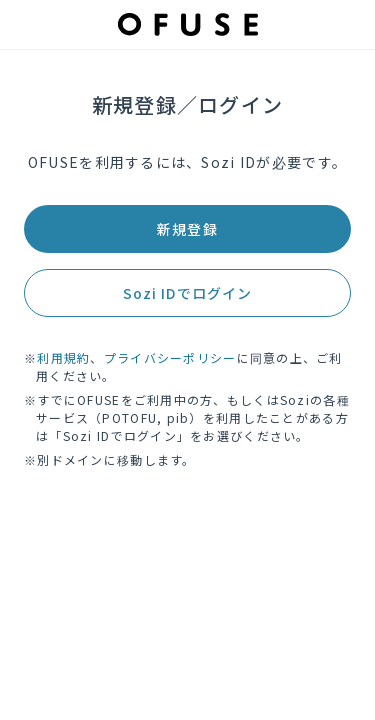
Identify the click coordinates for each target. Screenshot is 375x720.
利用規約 (63, 357)
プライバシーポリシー (170, 357)
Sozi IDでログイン (187, 293)
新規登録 (187, 229)
